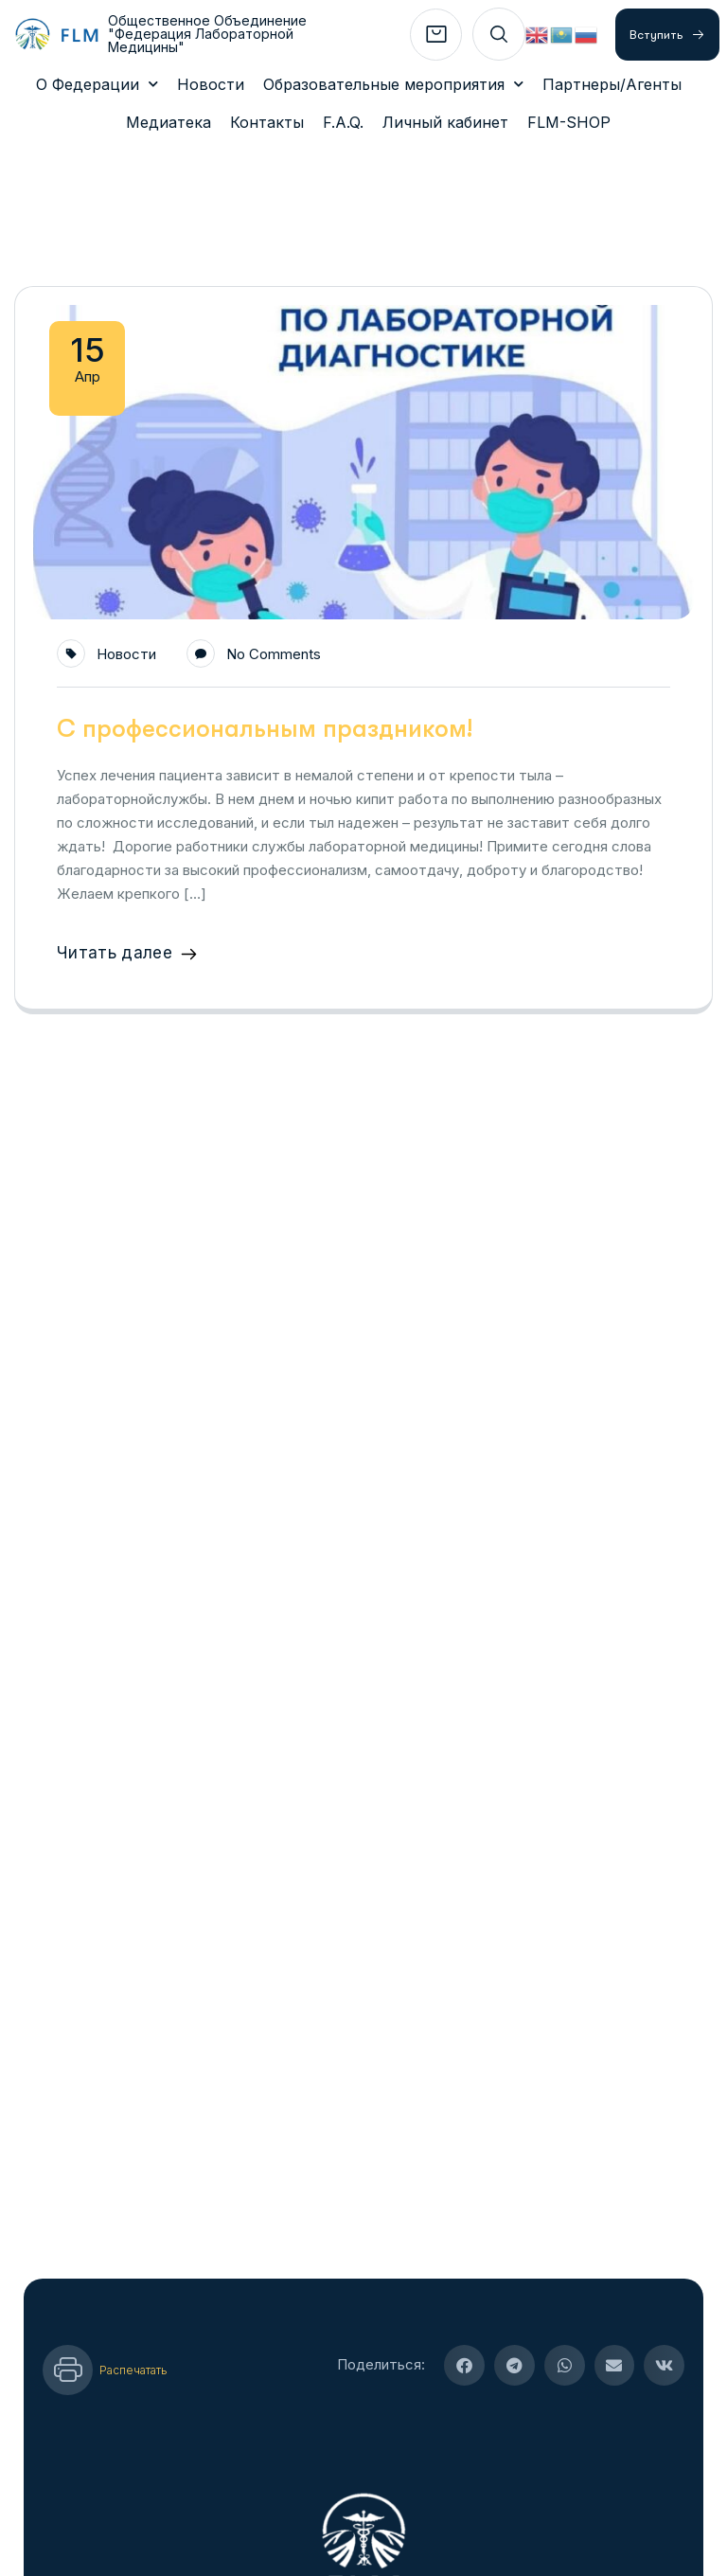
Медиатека (168, 122)
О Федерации (97, 83)
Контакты (267, 122)
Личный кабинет (445, 122)
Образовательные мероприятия (393, 83)
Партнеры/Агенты (612, 84)
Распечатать (133, 2311)
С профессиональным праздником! (264, 670)
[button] (464, 2306)
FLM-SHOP (569, 122)
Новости (210, 84)
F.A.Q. (343, 122)
